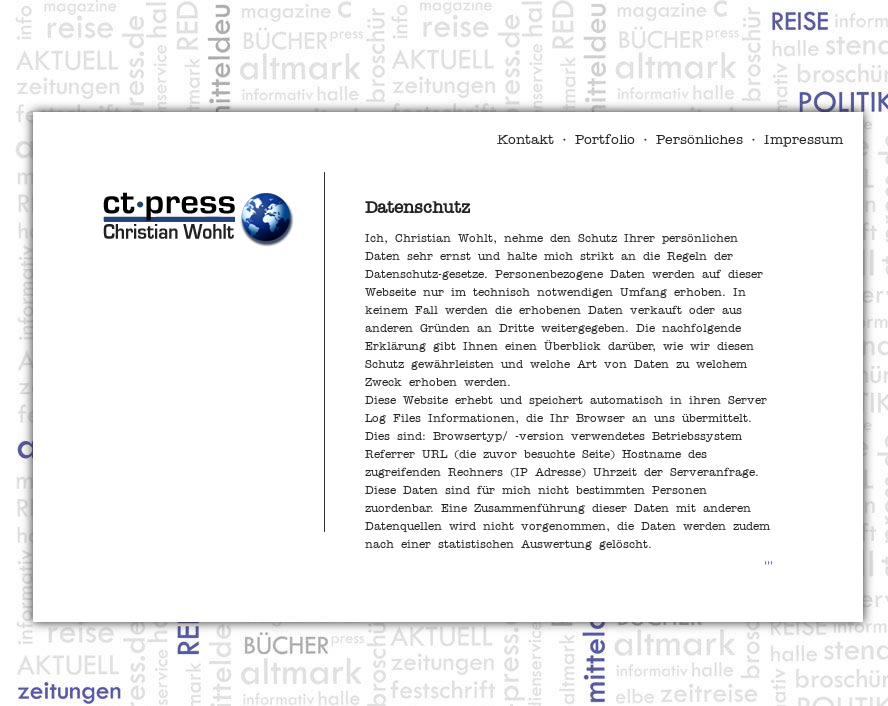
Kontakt (525, 140)
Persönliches (699, 140)
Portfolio (605, 140)
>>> (768, 563)
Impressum (803, 140)
